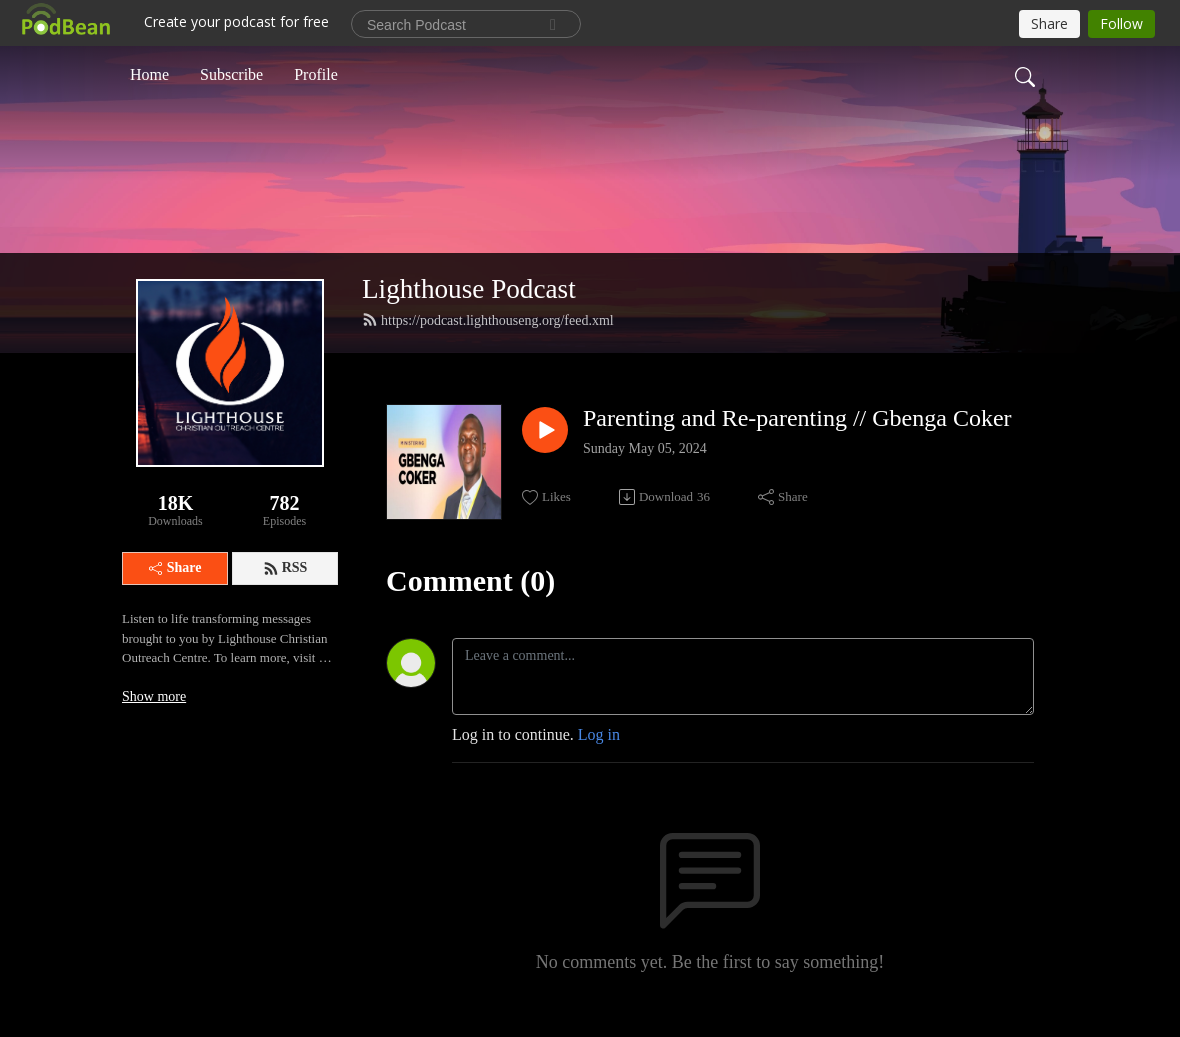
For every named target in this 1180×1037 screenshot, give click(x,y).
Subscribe (231, 73)
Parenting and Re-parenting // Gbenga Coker (797, 418)
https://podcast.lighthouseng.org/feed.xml (488, 320)
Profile (316, 73)
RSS (285, 568)
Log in (599, 734)
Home (149, 73)
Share (175, 567)
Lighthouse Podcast (469, 289)
